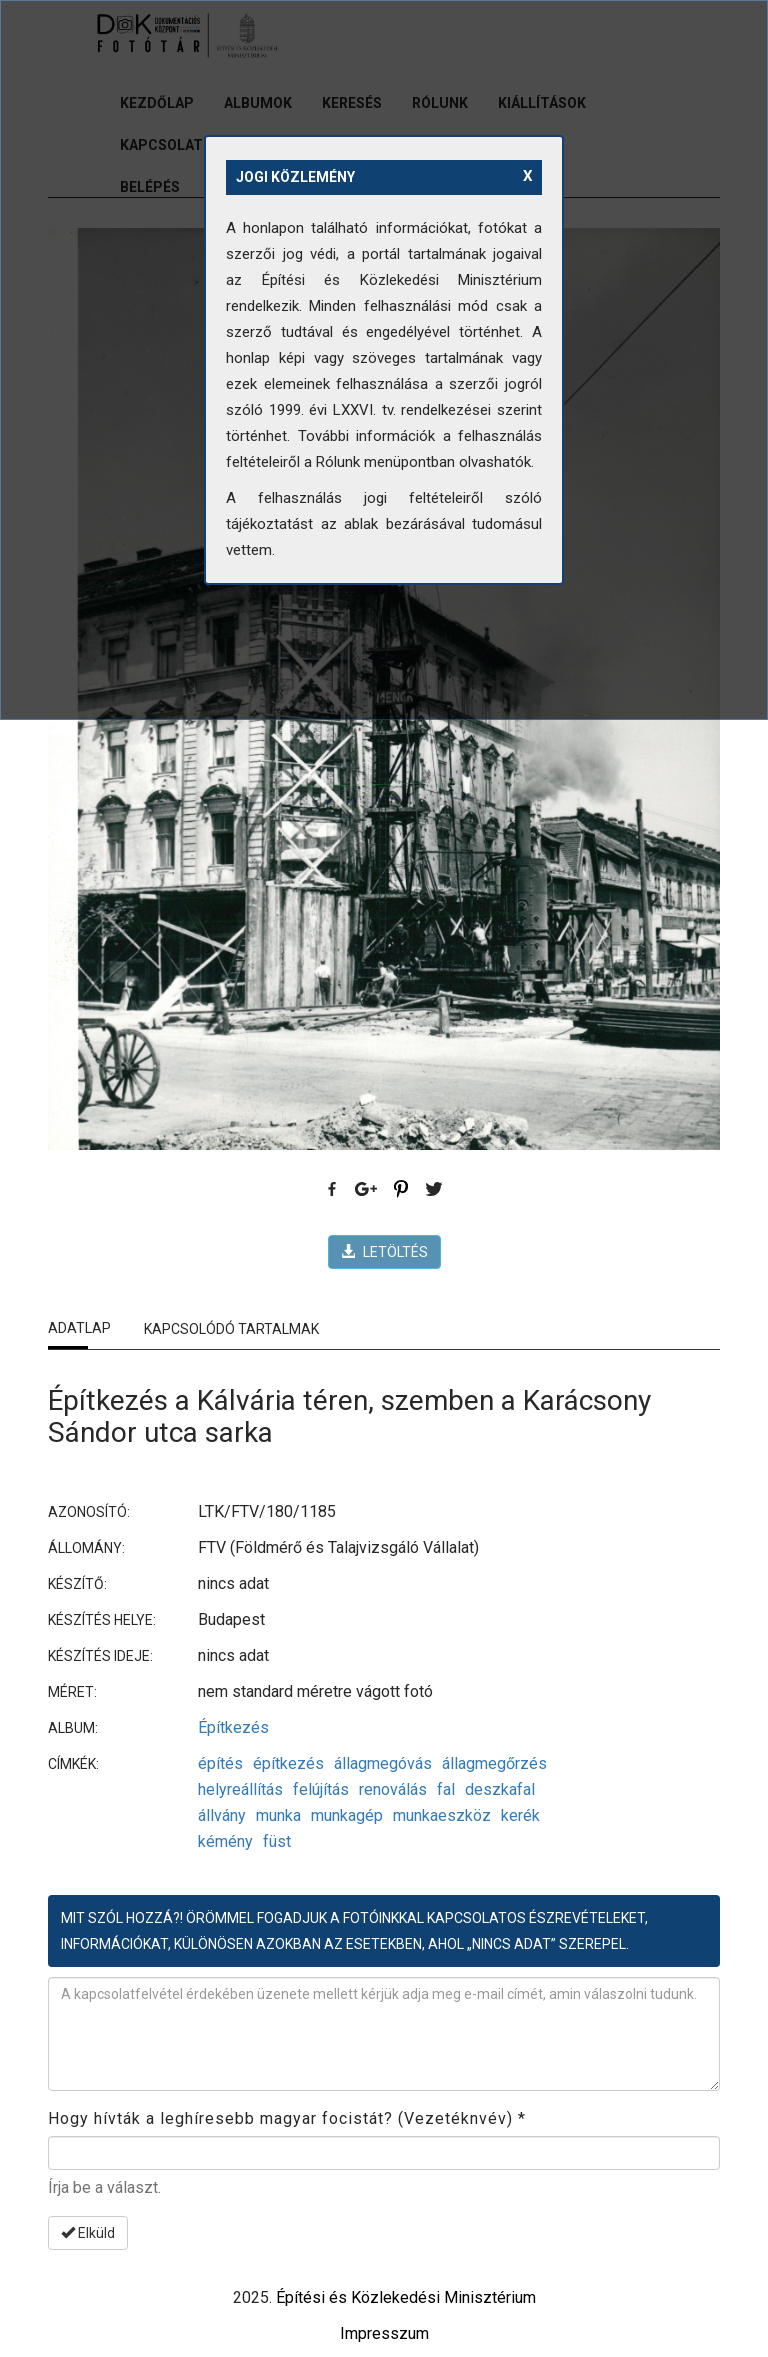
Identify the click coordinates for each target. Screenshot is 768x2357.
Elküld (88, 2233)
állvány (222, 1815)
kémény (225, 1841)
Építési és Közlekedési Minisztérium (406, 2297)
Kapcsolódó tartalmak (231, 1329)
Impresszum (384, 2333)
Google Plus (367, 1190)
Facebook (333, 1190)
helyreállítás (240, 1789)
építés (220, 1763)
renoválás (393, 1789)
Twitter (435, 1190)
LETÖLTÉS (384, 1252)
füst (277, 1841)
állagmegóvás (383, 1763)
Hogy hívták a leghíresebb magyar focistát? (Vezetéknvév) (287, 2118)
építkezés (288, 1763)
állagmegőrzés (494, 1763)
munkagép (347, 1815)
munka (278, 1815)
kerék (520, 1815)
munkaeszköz (442, 1815)
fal (446, 1789)
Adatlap (79, 1328)
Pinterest (401, 1190)
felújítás (321, 1789)
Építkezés (233, 1727)
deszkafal (500, 1789)
